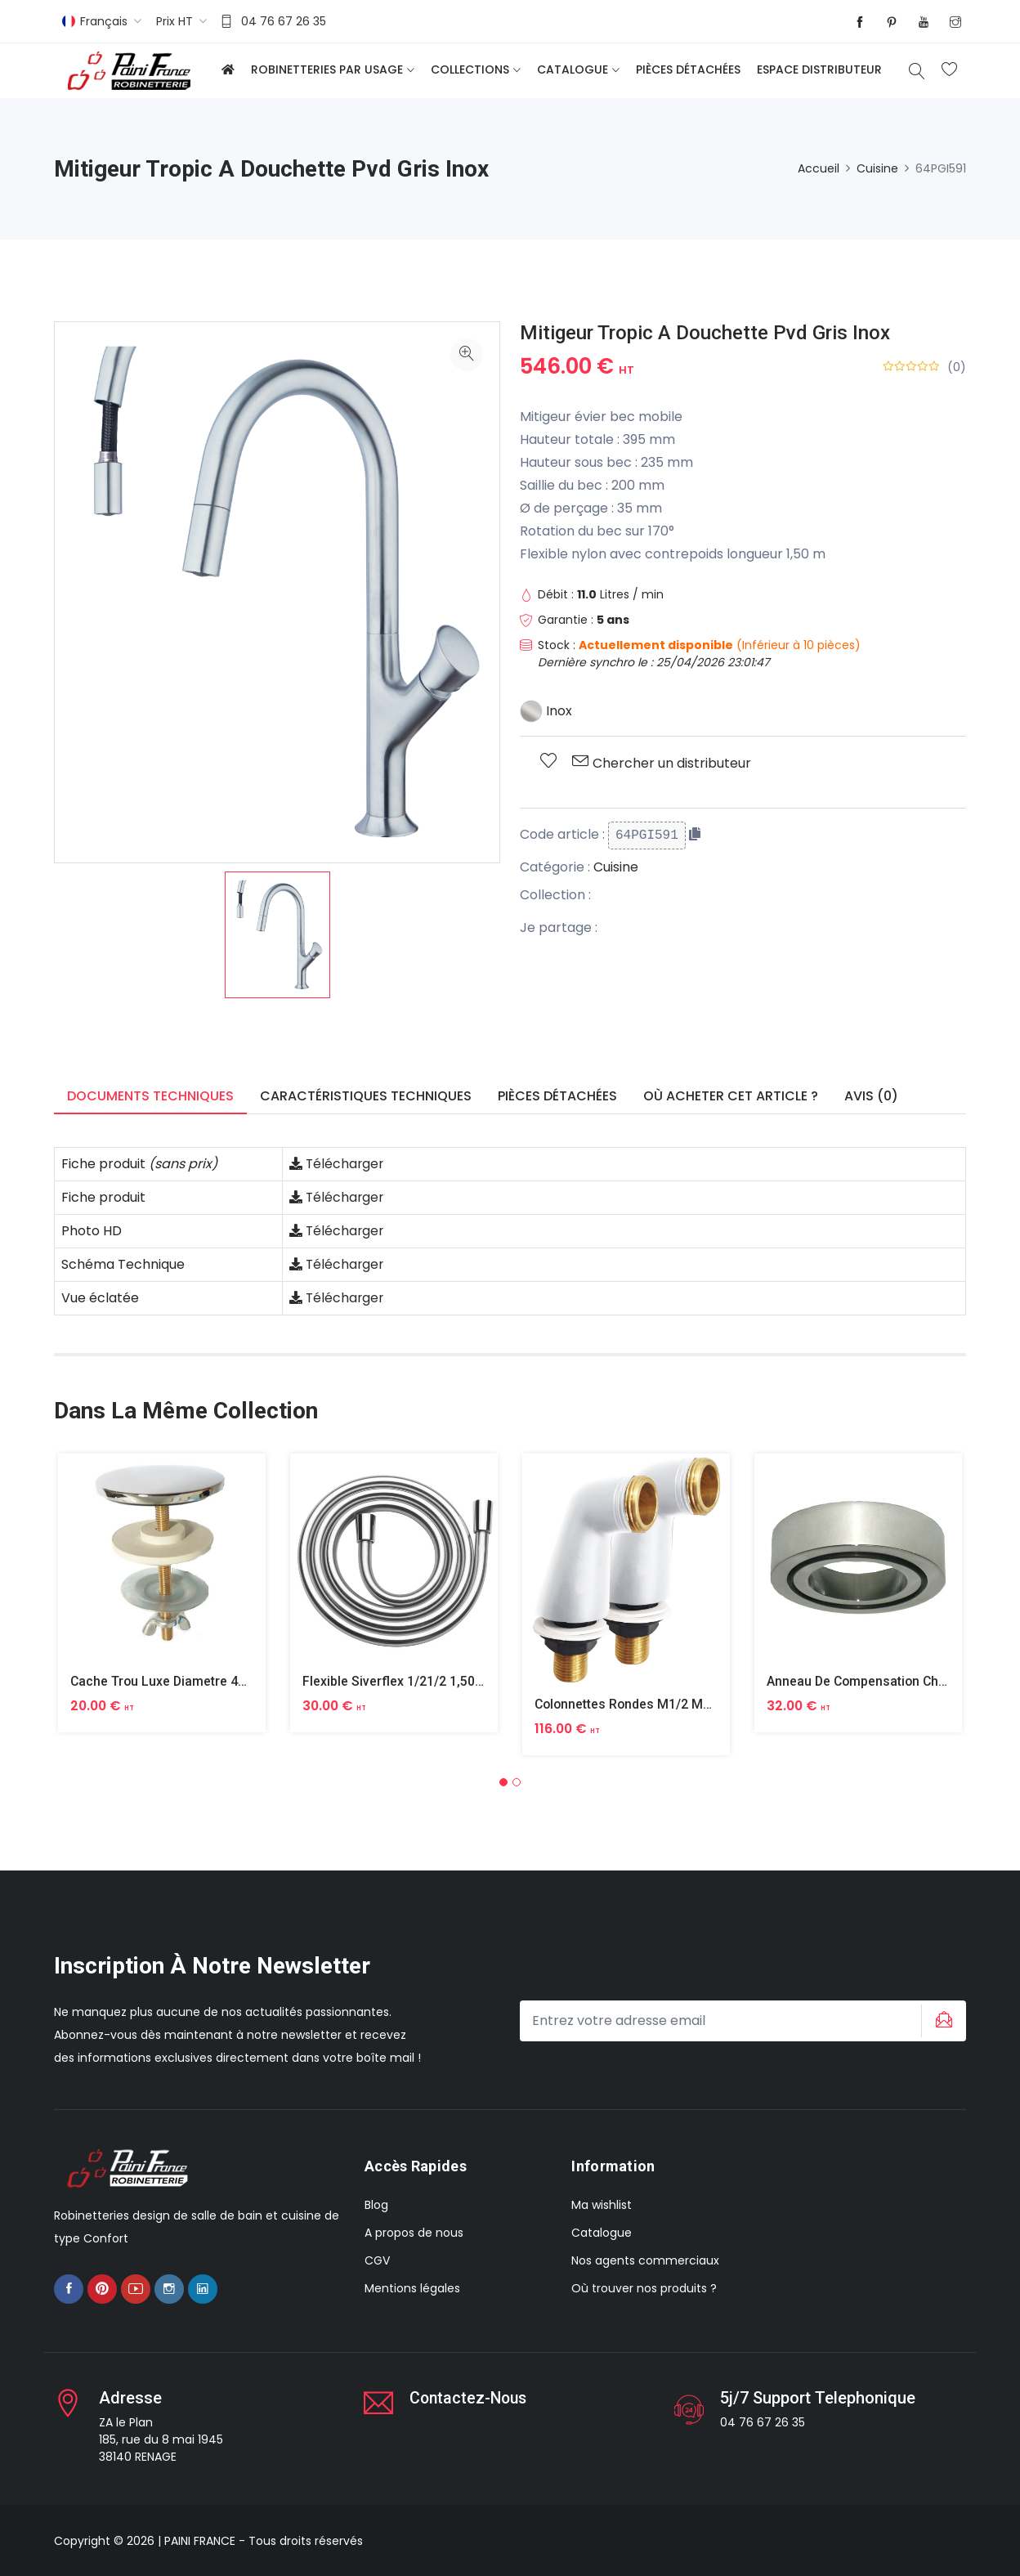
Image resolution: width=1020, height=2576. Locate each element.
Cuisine (877, 168)
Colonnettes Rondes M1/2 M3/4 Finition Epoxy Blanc (692, 1704)
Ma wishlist (601, 2205)
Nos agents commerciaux (645, 2260)
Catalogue (572, 69)
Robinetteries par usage (327, 69)
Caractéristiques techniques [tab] (366, 1095)
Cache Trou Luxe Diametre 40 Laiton (179, 1681)
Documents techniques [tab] (150, 1095)
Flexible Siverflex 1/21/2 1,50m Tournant (423, 1681)
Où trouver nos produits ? (644, 2288)
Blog (376, 2205)
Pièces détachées (688, 69)
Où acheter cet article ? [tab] (730, 1095)
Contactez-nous (470, 2397)
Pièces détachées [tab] (557, 1095)
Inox (546, 710)
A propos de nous (414, 2232)
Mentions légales (412, 2288)
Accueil (818, 168)
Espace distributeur (819, 69)
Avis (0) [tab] (871, 1095)
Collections (470, 69)
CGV (377, 2260)
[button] (503, 1781)
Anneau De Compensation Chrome (870, 1681)
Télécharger (337, 1163)
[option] (277, 934)
